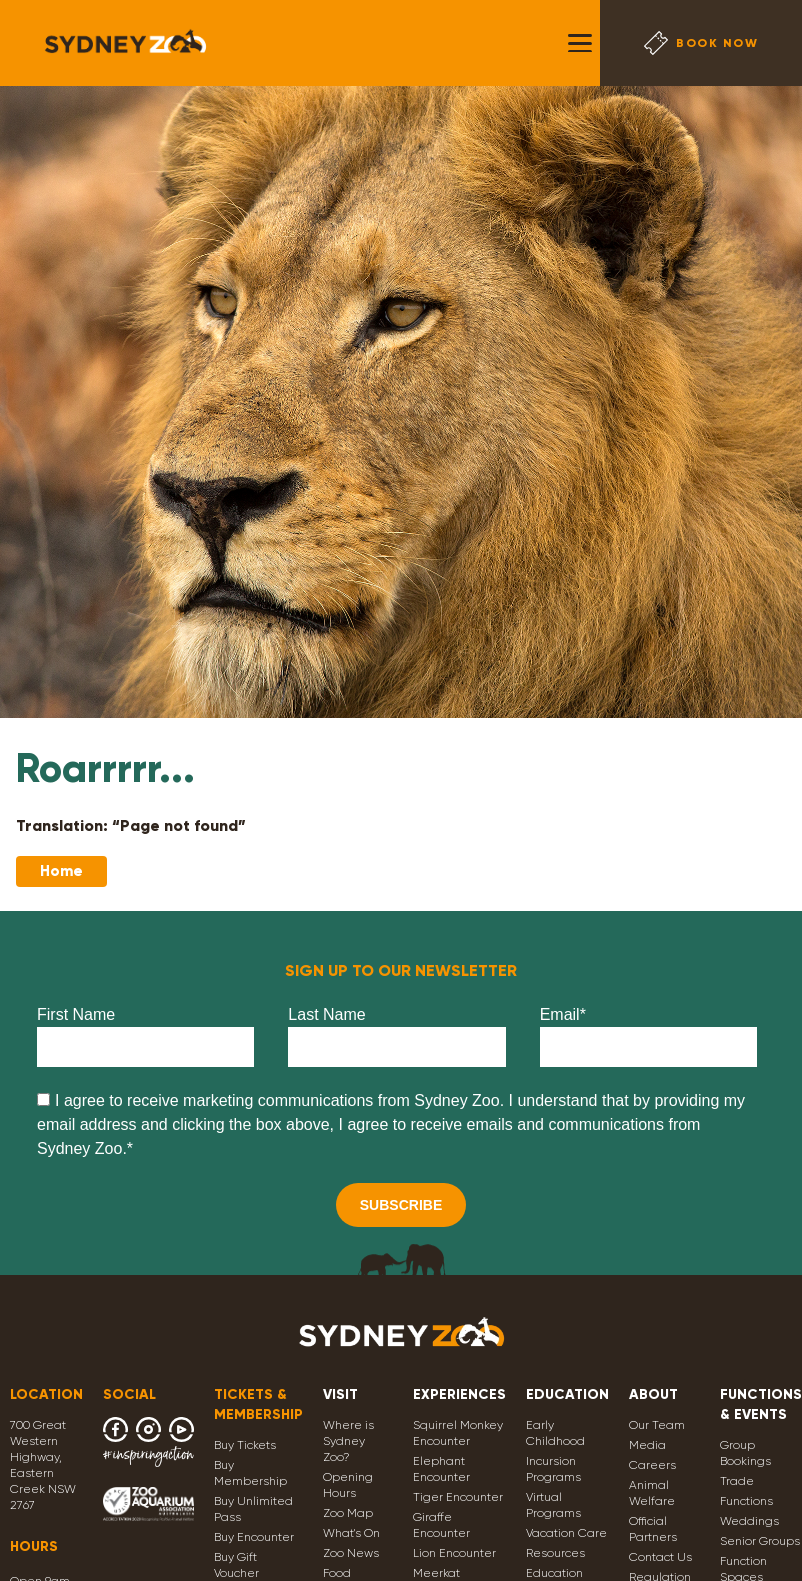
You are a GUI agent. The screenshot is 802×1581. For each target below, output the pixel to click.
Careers (652, 1465)
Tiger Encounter (458, 1497)
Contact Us (660, 1557)
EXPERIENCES (459, 1394)
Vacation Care (566, 1533)
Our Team (657, 1425)
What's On (351, 1533)
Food (337, 1573)
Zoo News (351, 1553)
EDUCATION (567, 1394)
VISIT (340, 1394)
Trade (737, 1481)
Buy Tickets (245, 1445)
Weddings (749, 1521)
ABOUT (653, 1394)
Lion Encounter (454, 1553)
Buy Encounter (254, 1537)
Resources (555, 1553)
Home (61, 871)
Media (647, 1445)
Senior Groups (760, 1541)
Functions (746, 1501)
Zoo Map (348, 1513)
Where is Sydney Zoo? (348, 1441)
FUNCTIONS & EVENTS (761, 1404)
